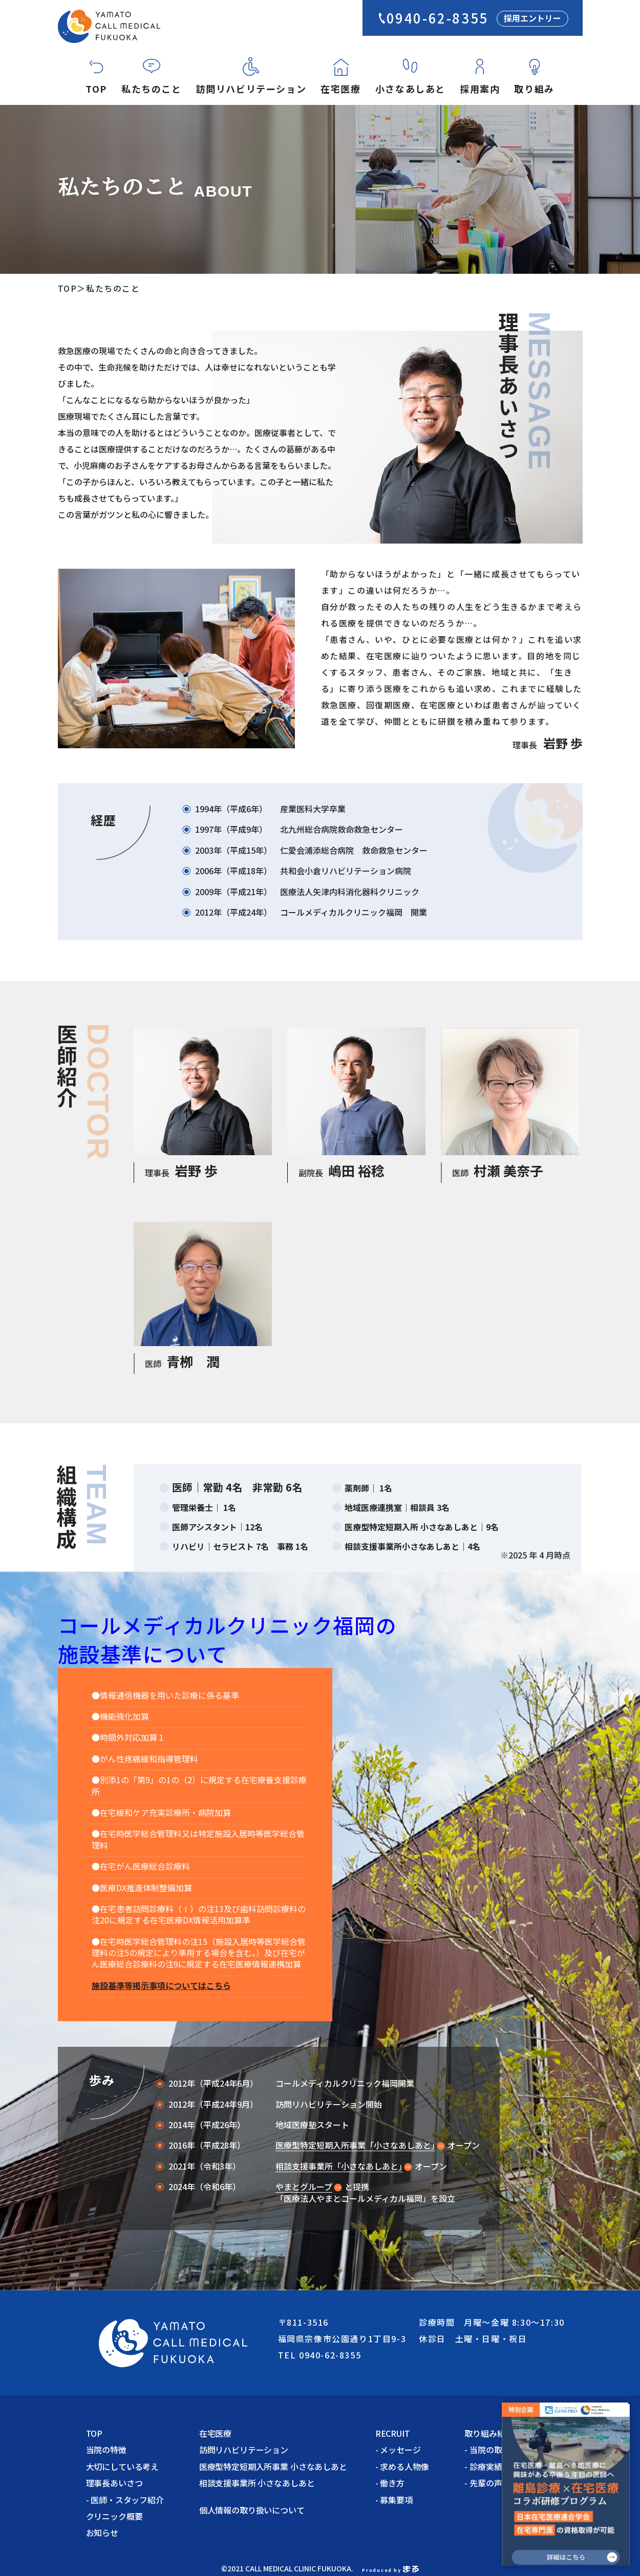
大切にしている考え (122, 2466)
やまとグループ (303, 2186)
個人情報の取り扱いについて (256, 2510)
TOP (96, 88)
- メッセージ (398, 2449)
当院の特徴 (106, 2449)
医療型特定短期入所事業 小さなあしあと (273, 2466)
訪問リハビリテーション (251, 88)
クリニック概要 (114, 2516)
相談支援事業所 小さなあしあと (257, 2483)
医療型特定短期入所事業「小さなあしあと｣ (355, 2145)
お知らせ (102, 2532)
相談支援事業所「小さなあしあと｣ (338, 2166)
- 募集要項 (394, 2500)
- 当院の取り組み (495, 2449)
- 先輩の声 (483, 2483)
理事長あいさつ (114, 2483)
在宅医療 (340, 88)
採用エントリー (532, 18)
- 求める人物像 (402, 2466)
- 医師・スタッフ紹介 (125, 2500)
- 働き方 (389, 2483)
